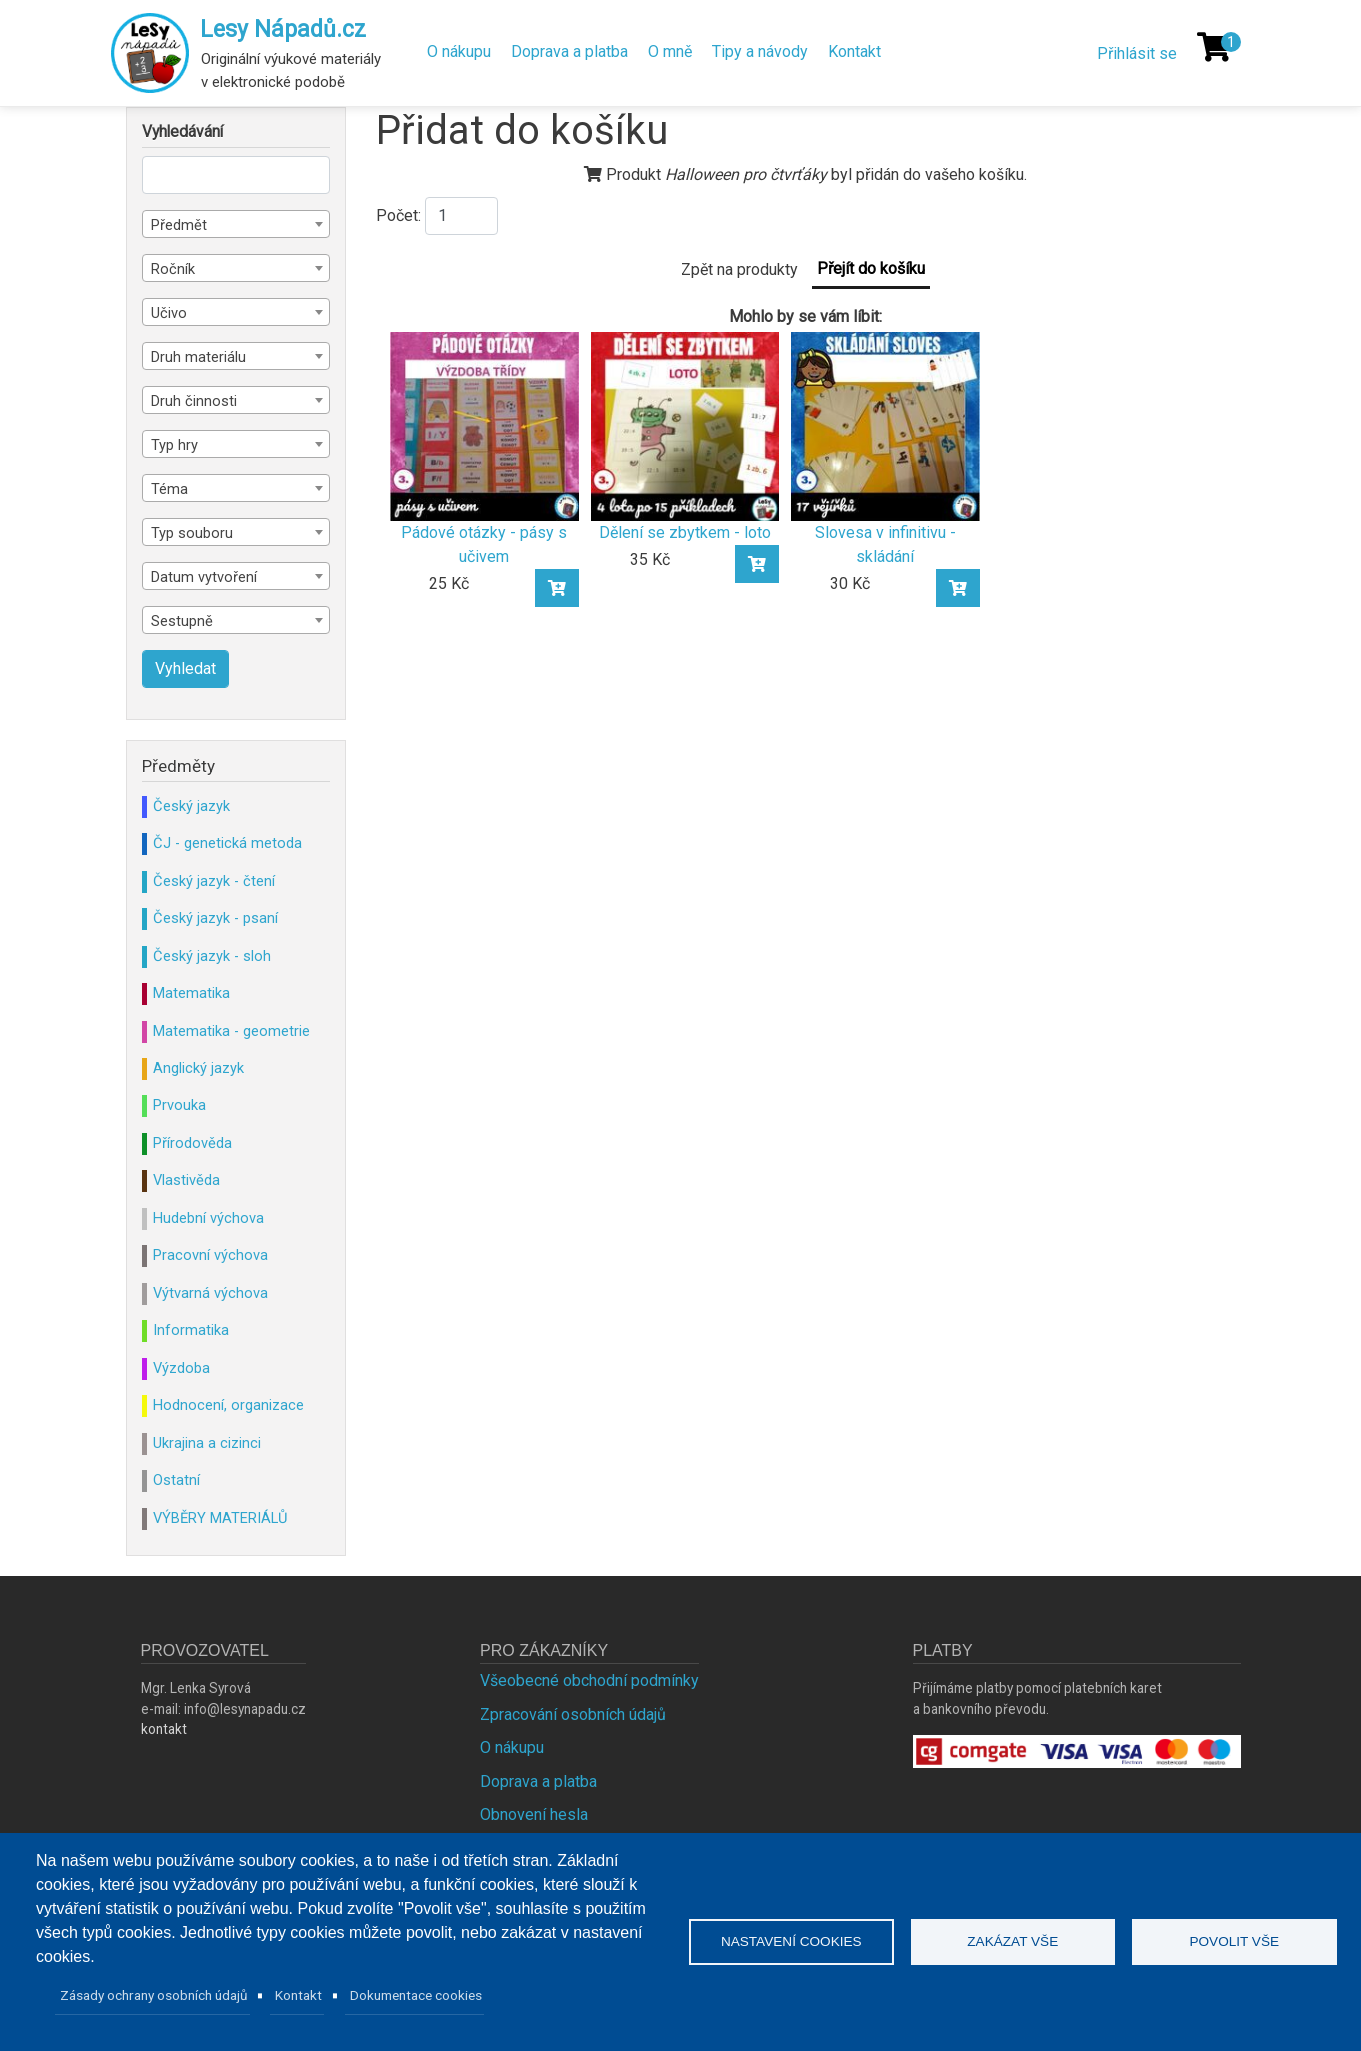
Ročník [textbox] (173, 269)
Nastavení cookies (791, 1941)
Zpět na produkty (739, 269)
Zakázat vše (1012, 1941)
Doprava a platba (569, 51)
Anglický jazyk (198, 1068)
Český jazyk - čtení (214, 881)
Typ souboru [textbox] (192, 533)
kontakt (164, 1729)
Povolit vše (1234, 1941)
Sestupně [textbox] (182, 621)
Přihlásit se (1137, 53)
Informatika (191, 1330)
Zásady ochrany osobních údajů (154, 1995)
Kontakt (854, 51)
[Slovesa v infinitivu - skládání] (885, 425)
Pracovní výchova (210, 1255)
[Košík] (1214, 47)
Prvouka (179, 1105)
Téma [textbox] (169, 489)
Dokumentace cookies (416, 1995)
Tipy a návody (760, 51)
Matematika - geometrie (231, 1031)
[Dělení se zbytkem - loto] (685, 425)
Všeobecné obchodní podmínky (589, 1680)
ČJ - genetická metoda (227, 843)
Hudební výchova (208, 1218)
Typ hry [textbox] (174, 445)
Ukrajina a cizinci (207, 1443)
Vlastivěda (186, 1180)
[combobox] (236, 224)
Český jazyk (191, 806)
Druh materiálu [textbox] (198, 357)
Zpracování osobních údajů (573, 1714)
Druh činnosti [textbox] (194, 401)
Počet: (398, 215)
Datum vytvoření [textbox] (204, 577)
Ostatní (176, 1480)
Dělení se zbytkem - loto (685, 532)
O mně (670, 51)
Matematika (191, 993)
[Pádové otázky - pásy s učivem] (484, 425)
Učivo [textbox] (169, 313)
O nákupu (459, 51)
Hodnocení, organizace (228, 1405)
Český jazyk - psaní (215, 918)
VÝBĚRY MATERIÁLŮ (220, 1518)
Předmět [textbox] (179, 225)
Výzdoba (181, 1368)
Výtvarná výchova (210, 1293)
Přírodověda (192, 1143)
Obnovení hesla (534, 1814)
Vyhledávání (182, 132)
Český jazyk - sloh (212, 956)
